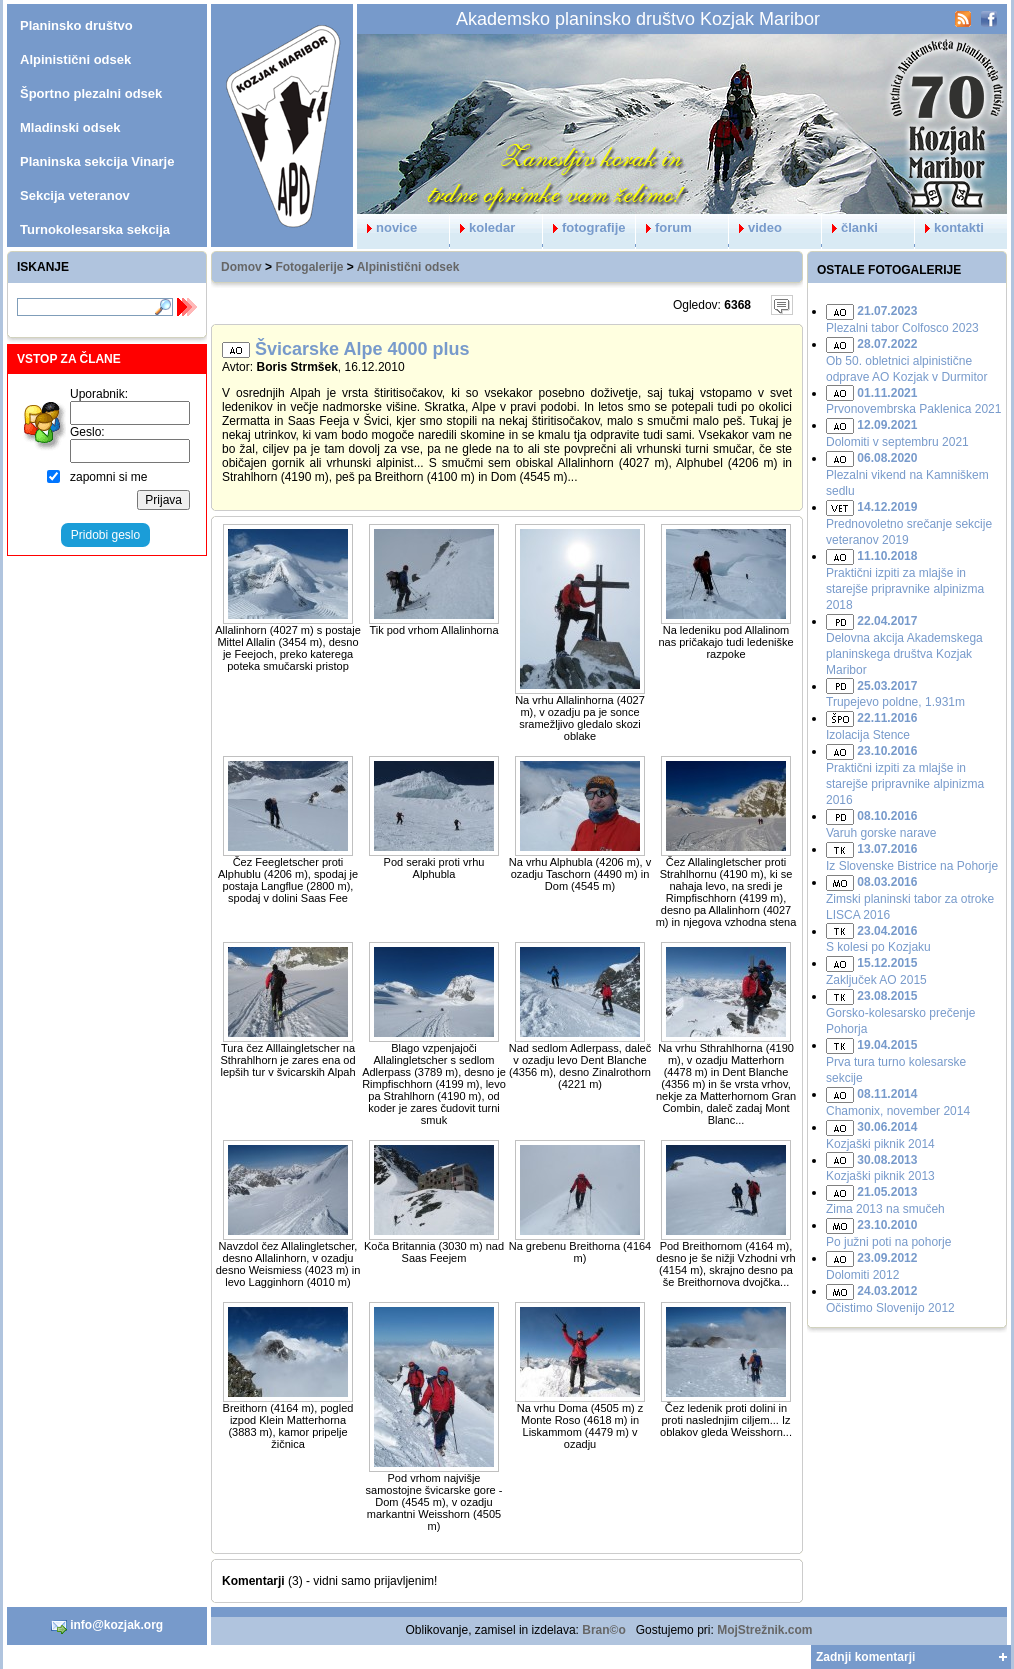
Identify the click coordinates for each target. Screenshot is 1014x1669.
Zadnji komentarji (865, 1657)
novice (387, 227)
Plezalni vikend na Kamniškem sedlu (907, 474)
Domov (241, 267)
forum (664, 227)
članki (850, 227)
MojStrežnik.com (764, 1630)
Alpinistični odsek (408, 267)
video (755, 227)
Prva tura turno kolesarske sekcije (896, 1061)
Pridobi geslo (105, 535)
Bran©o (604, 1630)
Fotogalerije (309, 267)
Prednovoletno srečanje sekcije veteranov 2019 (909, 523)
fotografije (584, 227)
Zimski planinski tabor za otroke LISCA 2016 (910, 898)
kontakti (949, 227)
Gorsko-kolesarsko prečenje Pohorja (900, 1012)
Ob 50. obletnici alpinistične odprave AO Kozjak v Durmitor (906, 360)
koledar (482, 227)
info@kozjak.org (107, 1626)
